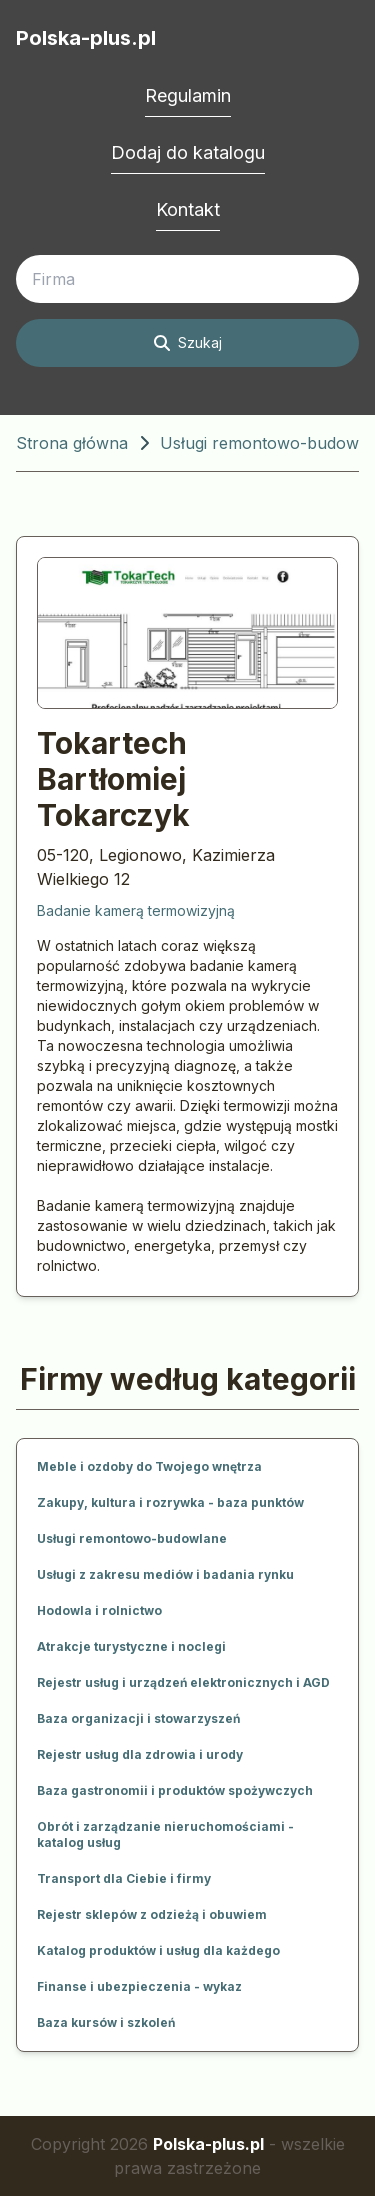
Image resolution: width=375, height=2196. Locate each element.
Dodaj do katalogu (188, 152)
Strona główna (72, 443)
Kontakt (188, 209)
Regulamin (188, 95)
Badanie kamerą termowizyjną (136, 910)
